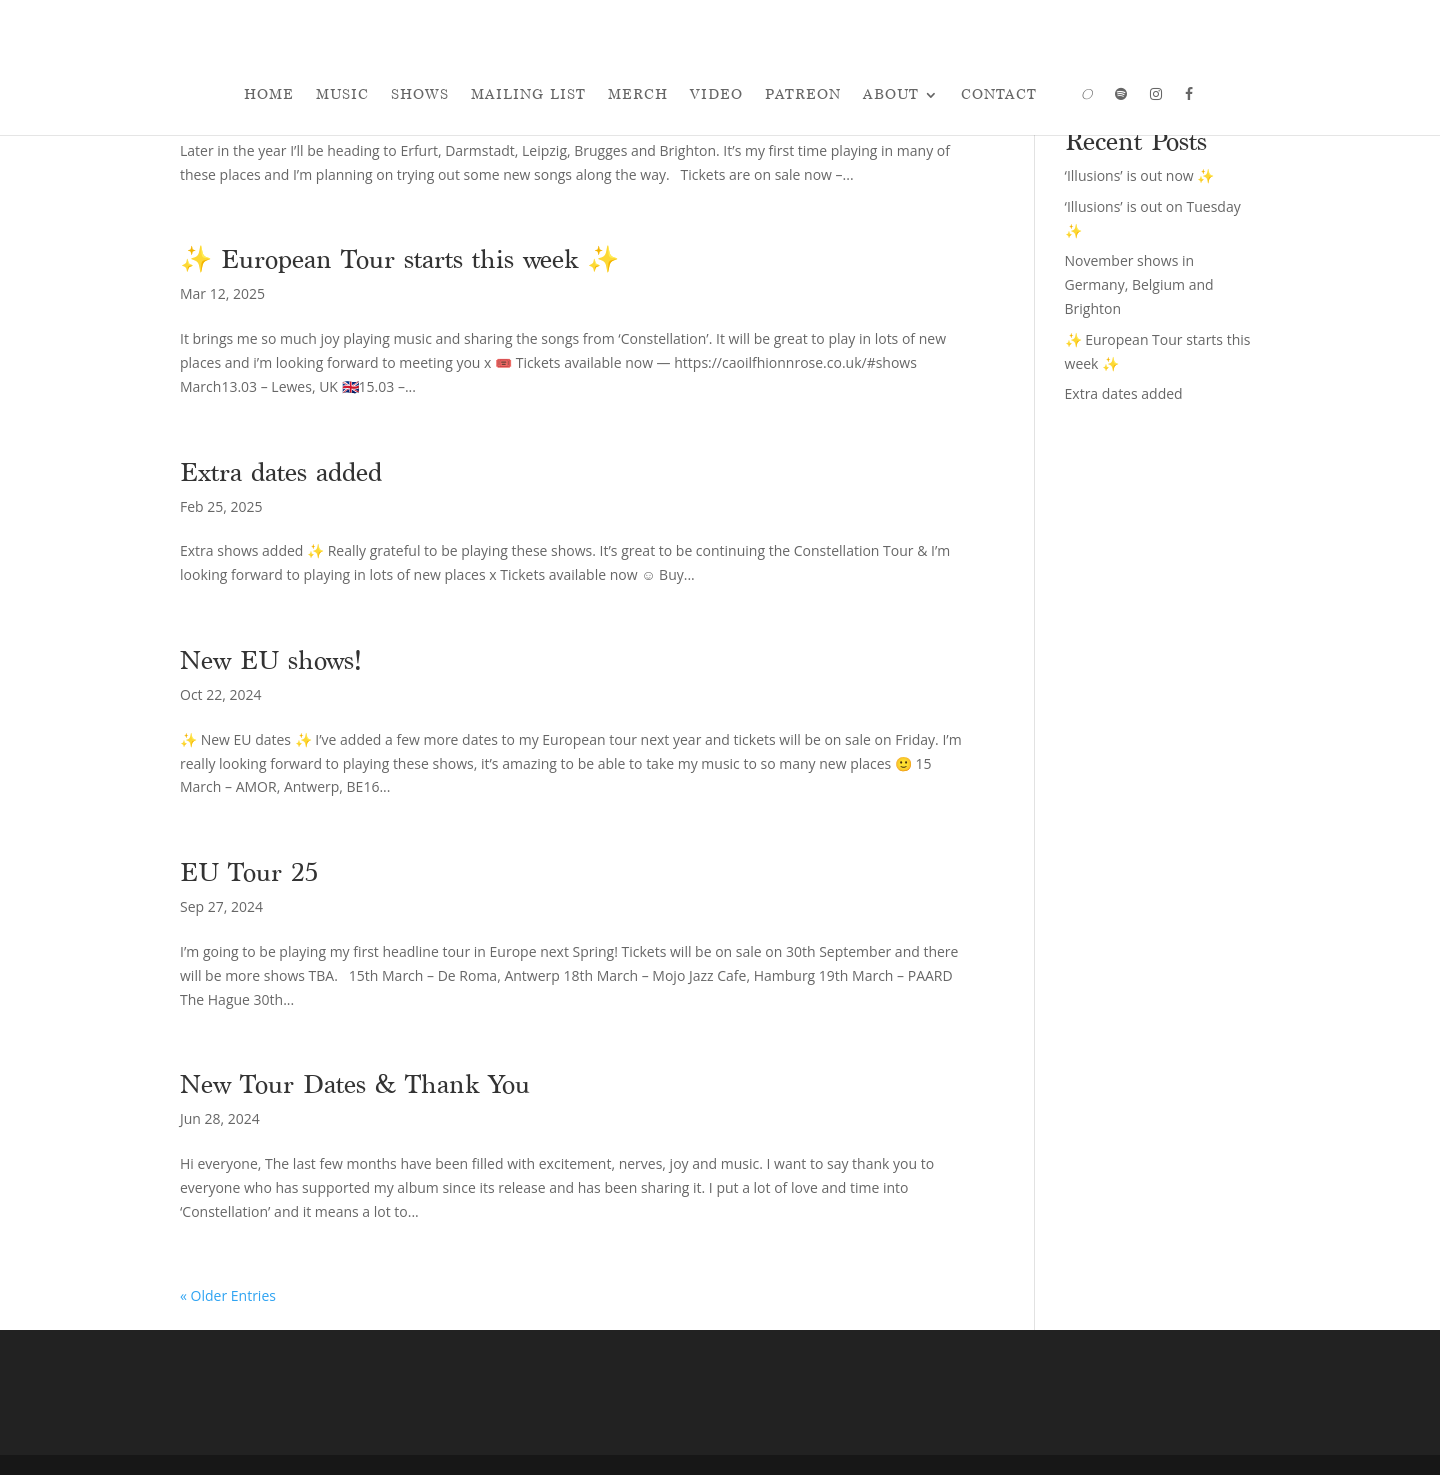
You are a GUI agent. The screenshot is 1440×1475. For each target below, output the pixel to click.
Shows (420, 95)
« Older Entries (228, 1295)
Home (269, 95)
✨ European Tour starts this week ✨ (399, 259)
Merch (638, 95)
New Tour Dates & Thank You (355, 1084)
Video (716, 95)
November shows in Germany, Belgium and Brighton (1139, 284)
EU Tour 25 (249, 872)
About (891, 95)
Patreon (803, 95)
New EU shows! (271, 660)
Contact (999, 95)
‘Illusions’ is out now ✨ (1140, 175)
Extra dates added (281, 472)
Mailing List (528, 95)
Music (342, 95)
